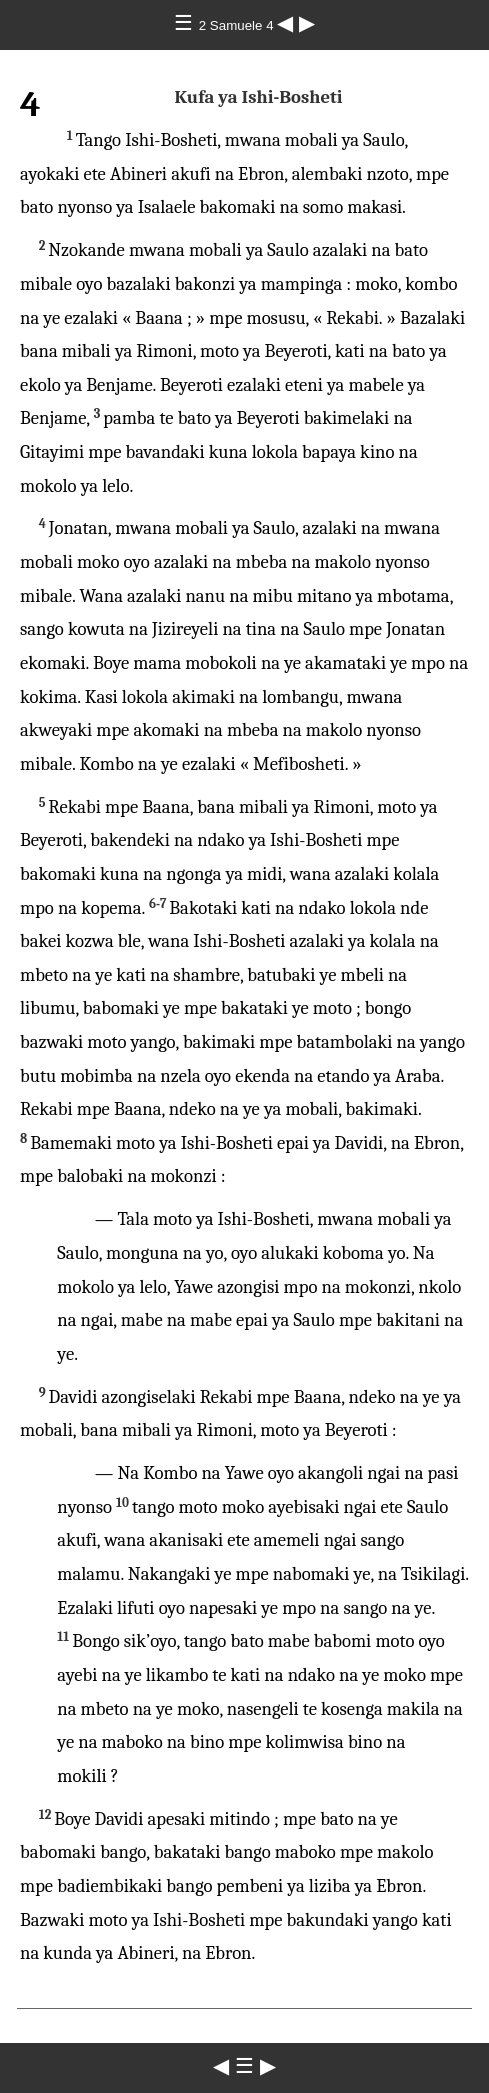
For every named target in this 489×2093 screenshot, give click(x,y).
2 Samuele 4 (238, 25)
